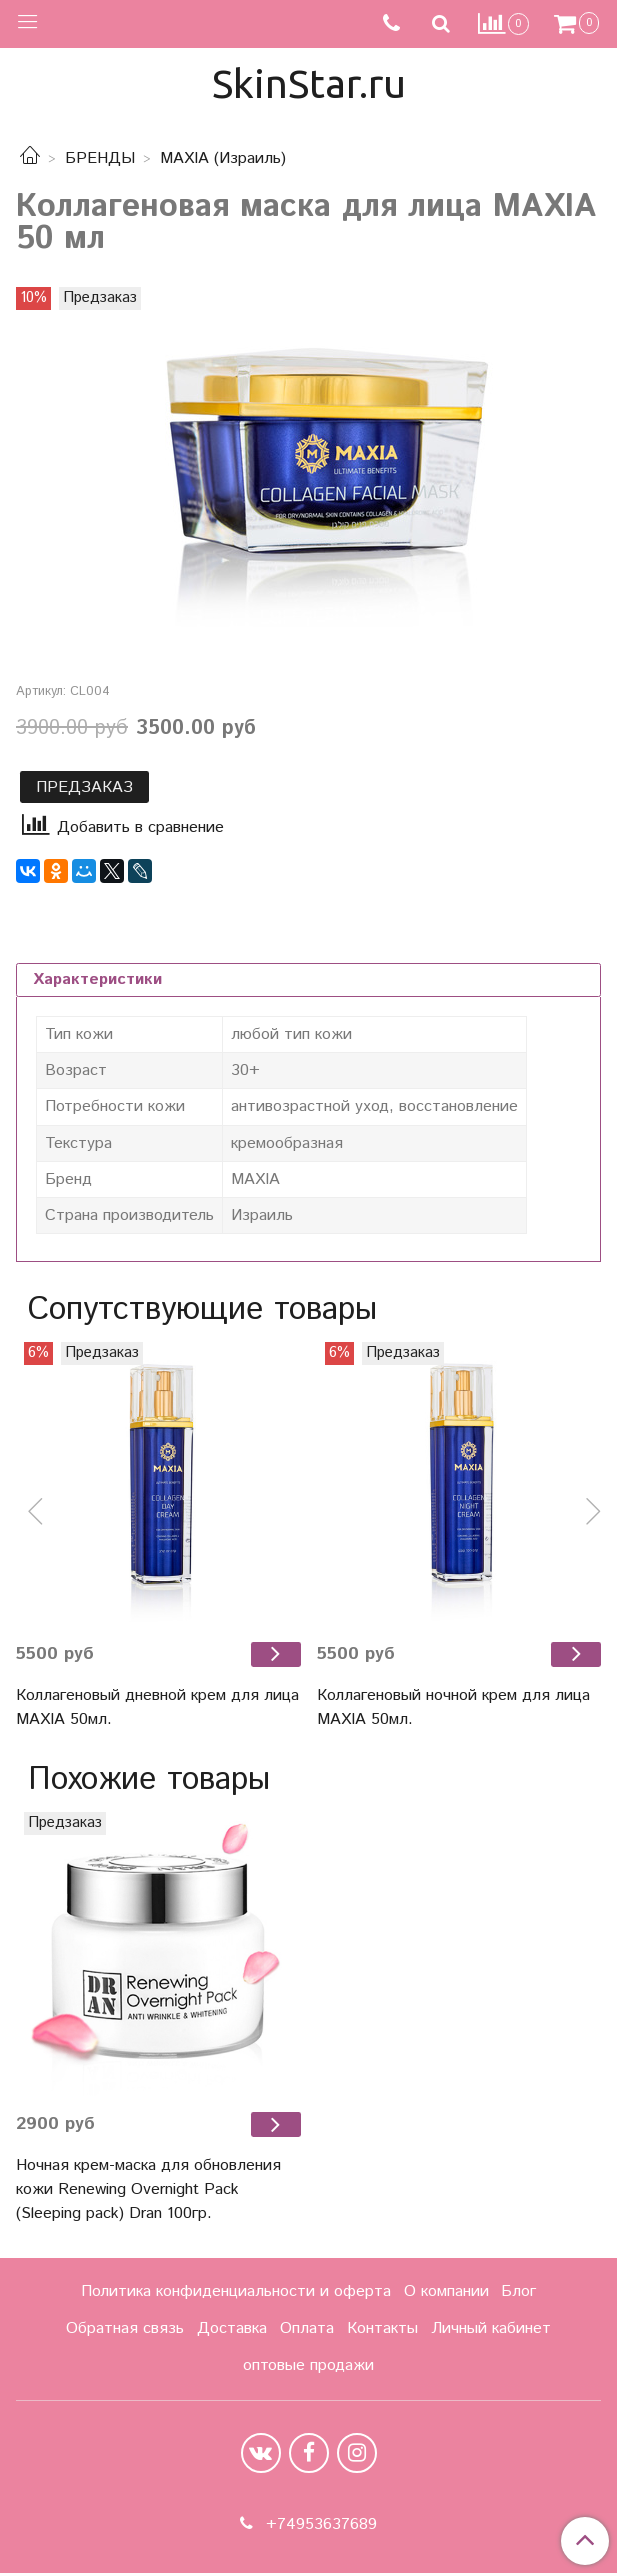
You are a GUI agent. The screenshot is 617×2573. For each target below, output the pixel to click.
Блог (518, 2291)
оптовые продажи (308, 2365)
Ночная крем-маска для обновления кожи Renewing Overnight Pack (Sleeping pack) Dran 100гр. (148, 2189)
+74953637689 (319, 2524)
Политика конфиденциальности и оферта (236, 2291)
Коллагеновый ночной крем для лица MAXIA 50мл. (453, 1707)
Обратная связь (125, 2328)
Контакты (382, 2328)
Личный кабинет (491, 2328)
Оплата (307, 2328)
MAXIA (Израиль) (223, 158)
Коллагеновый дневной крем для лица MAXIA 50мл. (157, 1707)
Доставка (232, 2328)
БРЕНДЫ (100, 158)
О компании (446, 2291)
